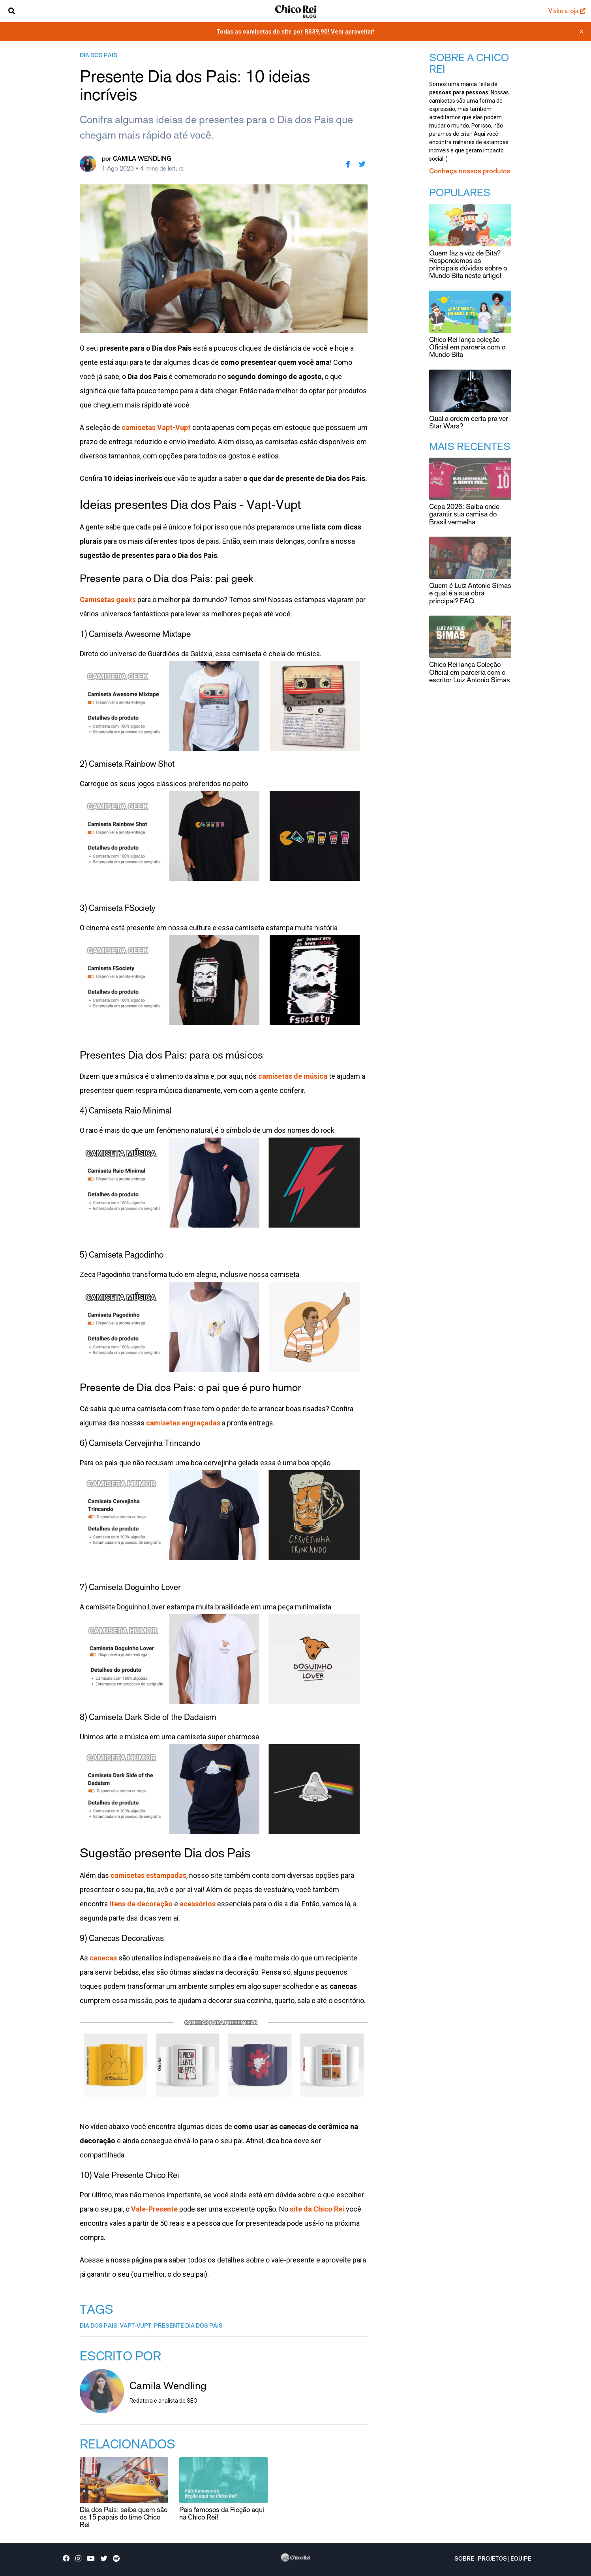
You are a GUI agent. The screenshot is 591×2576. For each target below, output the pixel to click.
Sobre (464, 2559)
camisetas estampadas (148, 1875)
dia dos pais (98, 56)
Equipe (520, 2559)
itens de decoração (141, 1904)
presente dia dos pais (188, 2326)
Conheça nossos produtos (469, 171)
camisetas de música (292, 1076)
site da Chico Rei (317, 2209)
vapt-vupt (135, 2326)
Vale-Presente (154, 2209)
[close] (581, 31)
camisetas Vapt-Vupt (156, 427)
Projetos (492, 2559)
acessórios (198, 1904)
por (136, 159)
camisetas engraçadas (183, 1423)
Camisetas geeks (108, 599)
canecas (103, 1958)
